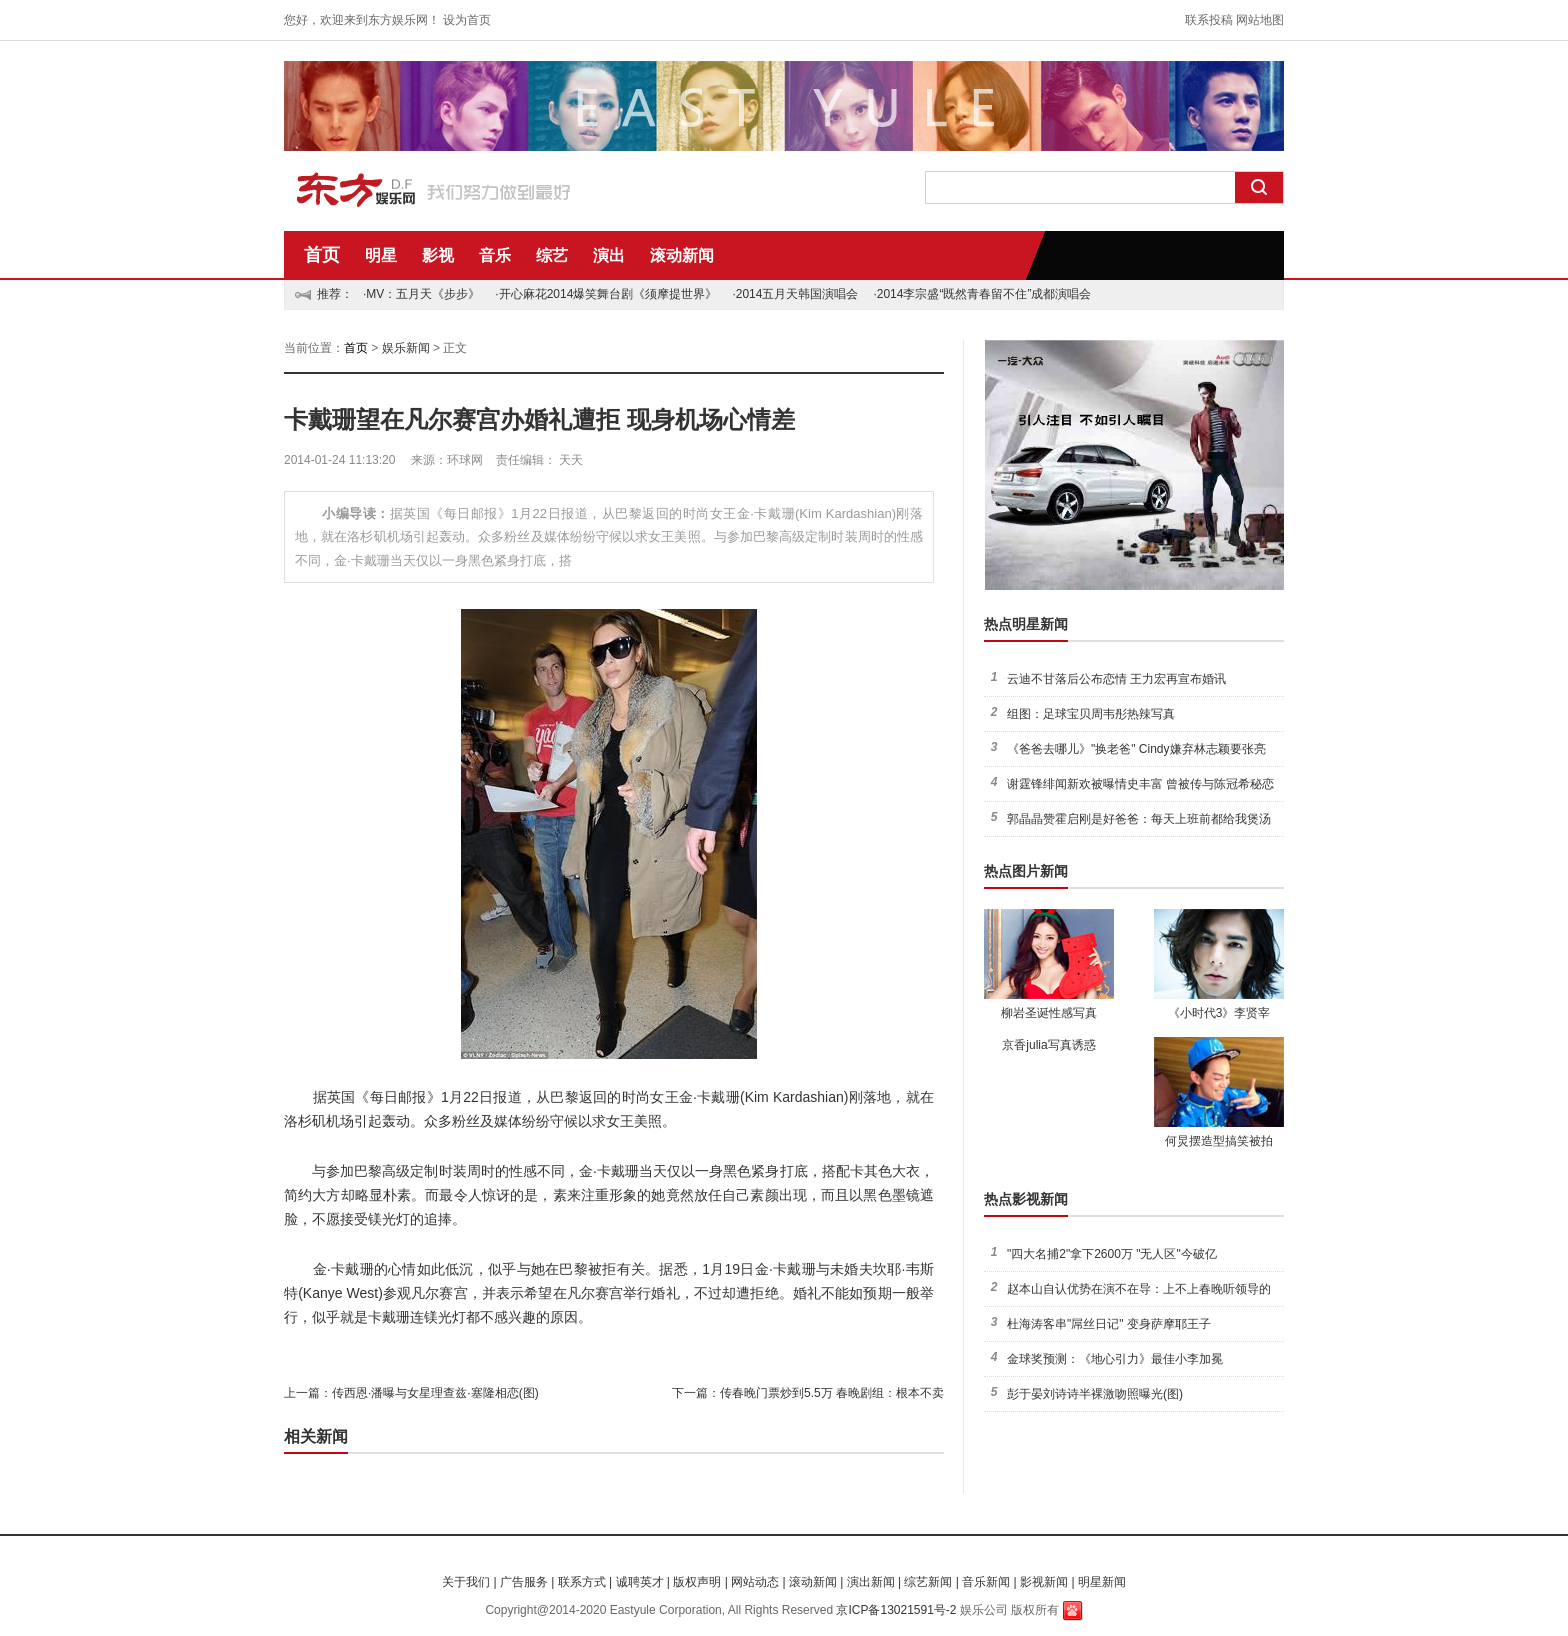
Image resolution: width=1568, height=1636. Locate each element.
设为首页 (467, 20)
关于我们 (466, 1582)
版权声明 (697, 1582)
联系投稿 (1209, 20)
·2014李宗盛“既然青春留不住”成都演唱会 (982, 294)
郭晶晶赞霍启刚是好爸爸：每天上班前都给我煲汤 (1139, 819)
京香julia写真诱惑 (1048, 1045)
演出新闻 (871, 1582)
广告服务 (524, 1582)
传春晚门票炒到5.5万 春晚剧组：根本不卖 (832, 1393)
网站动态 (755, 1582)
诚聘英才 (640, 1582)
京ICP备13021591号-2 (896, 1610)
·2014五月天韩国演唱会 (795, 294)
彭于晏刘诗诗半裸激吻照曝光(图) (1095, 1394)
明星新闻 (1102, 1582)
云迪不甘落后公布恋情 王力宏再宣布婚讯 (1116, 679)
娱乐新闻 (406, 348)
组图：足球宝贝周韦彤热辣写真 (1091, 714)
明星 (381, 255)
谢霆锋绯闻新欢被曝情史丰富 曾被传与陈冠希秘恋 (1140, 784)
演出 (609, 255)
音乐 (495, 255)
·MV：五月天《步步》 (421, 294)
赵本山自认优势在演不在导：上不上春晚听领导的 (1139, 1289)
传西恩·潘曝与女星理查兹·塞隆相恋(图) (435, 1393)
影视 (438, 255)
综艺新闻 (928, 1582)
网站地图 (1260, 20)
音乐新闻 (986, 1582)
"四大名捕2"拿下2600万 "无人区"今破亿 (1112, 1254)
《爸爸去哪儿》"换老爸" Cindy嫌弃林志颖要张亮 (1136, 749)
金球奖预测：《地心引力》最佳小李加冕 (1115, 1359)
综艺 (552, 255)
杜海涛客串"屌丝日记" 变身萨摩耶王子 (1109, 1324)
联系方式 (582, 1582)
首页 (322, 255)
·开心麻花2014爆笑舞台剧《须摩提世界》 (606, 294)
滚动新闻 (682, 255)
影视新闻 (1044, 1582)
